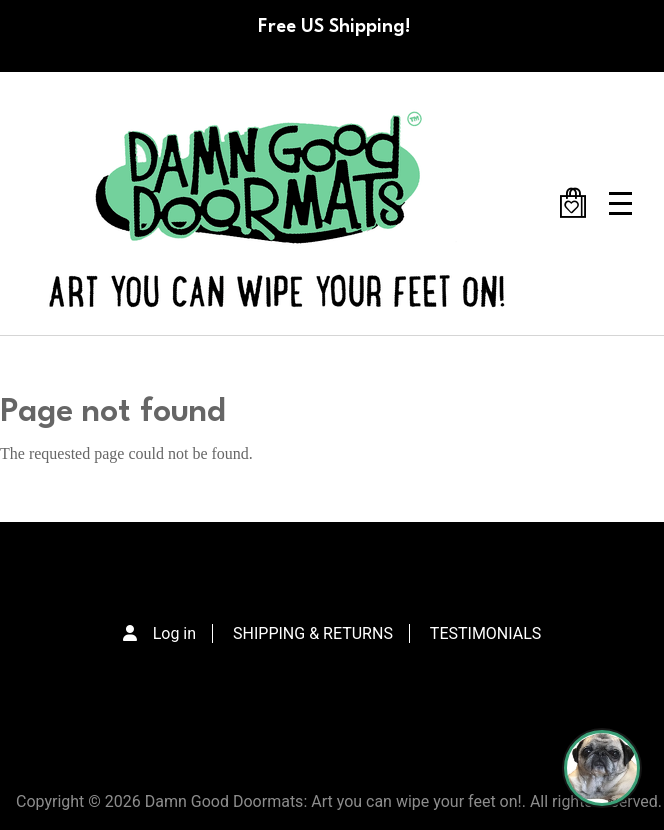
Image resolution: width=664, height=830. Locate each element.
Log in (174, 633)
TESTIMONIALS (485, 633)
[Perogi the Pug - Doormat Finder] (602, 768)
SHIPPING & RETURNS (313, 633)
